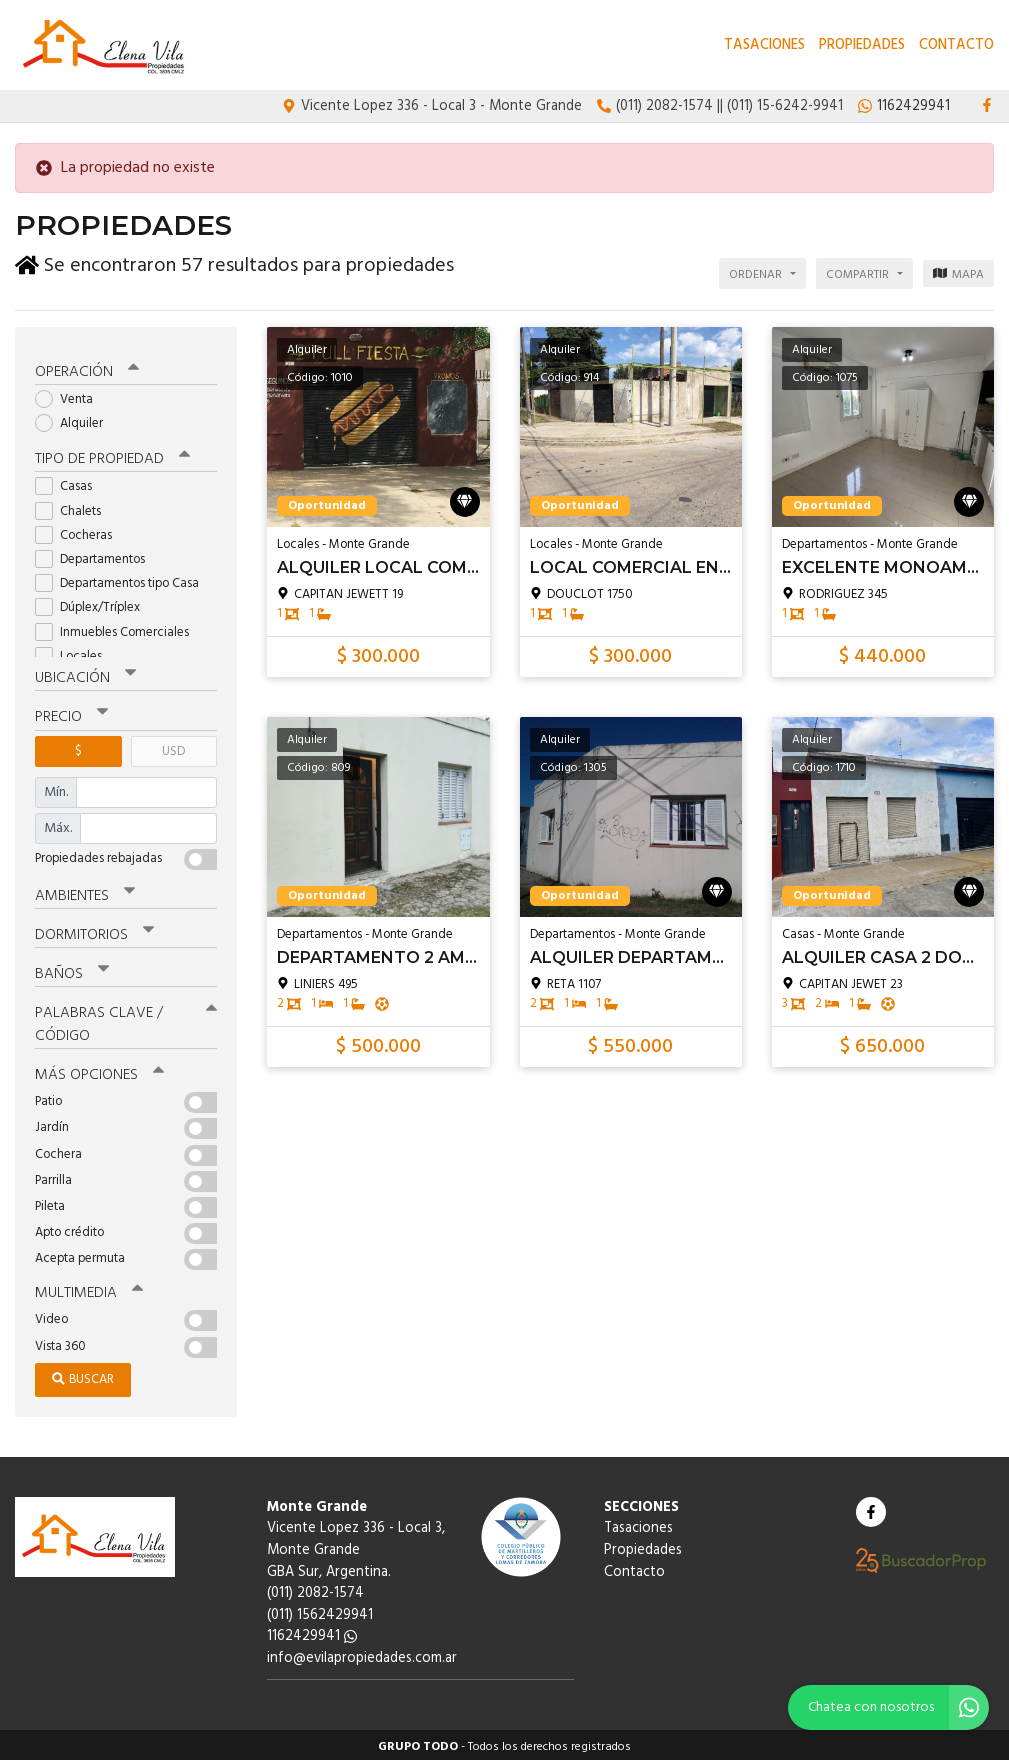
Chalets (74, 507)
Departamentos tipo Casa (123, 579)
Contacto (956, 45)
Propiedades (862, 45)
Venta (70, 395)
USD (173, 747)
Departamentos (96, 555)
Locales (75, 652)
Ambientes (85, 892)
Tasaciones (764, 45)
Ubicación (85, 675)
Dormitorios (94, 931)
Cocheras (80, 531)
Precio (71, 714)
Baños (72, 970)
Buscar (83, 1375)
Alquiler (75, 419)
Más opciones (99, 1071)
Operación (87, 368)
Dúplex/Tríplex (94, 604)
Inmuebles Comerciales (118, 628)
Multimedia (89, 1289)
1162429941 (312, 1632)
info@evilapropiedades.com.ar (362, 1654)
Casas (70, 483)
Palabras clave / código (126, 1020)
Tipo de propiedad (112, 456)
